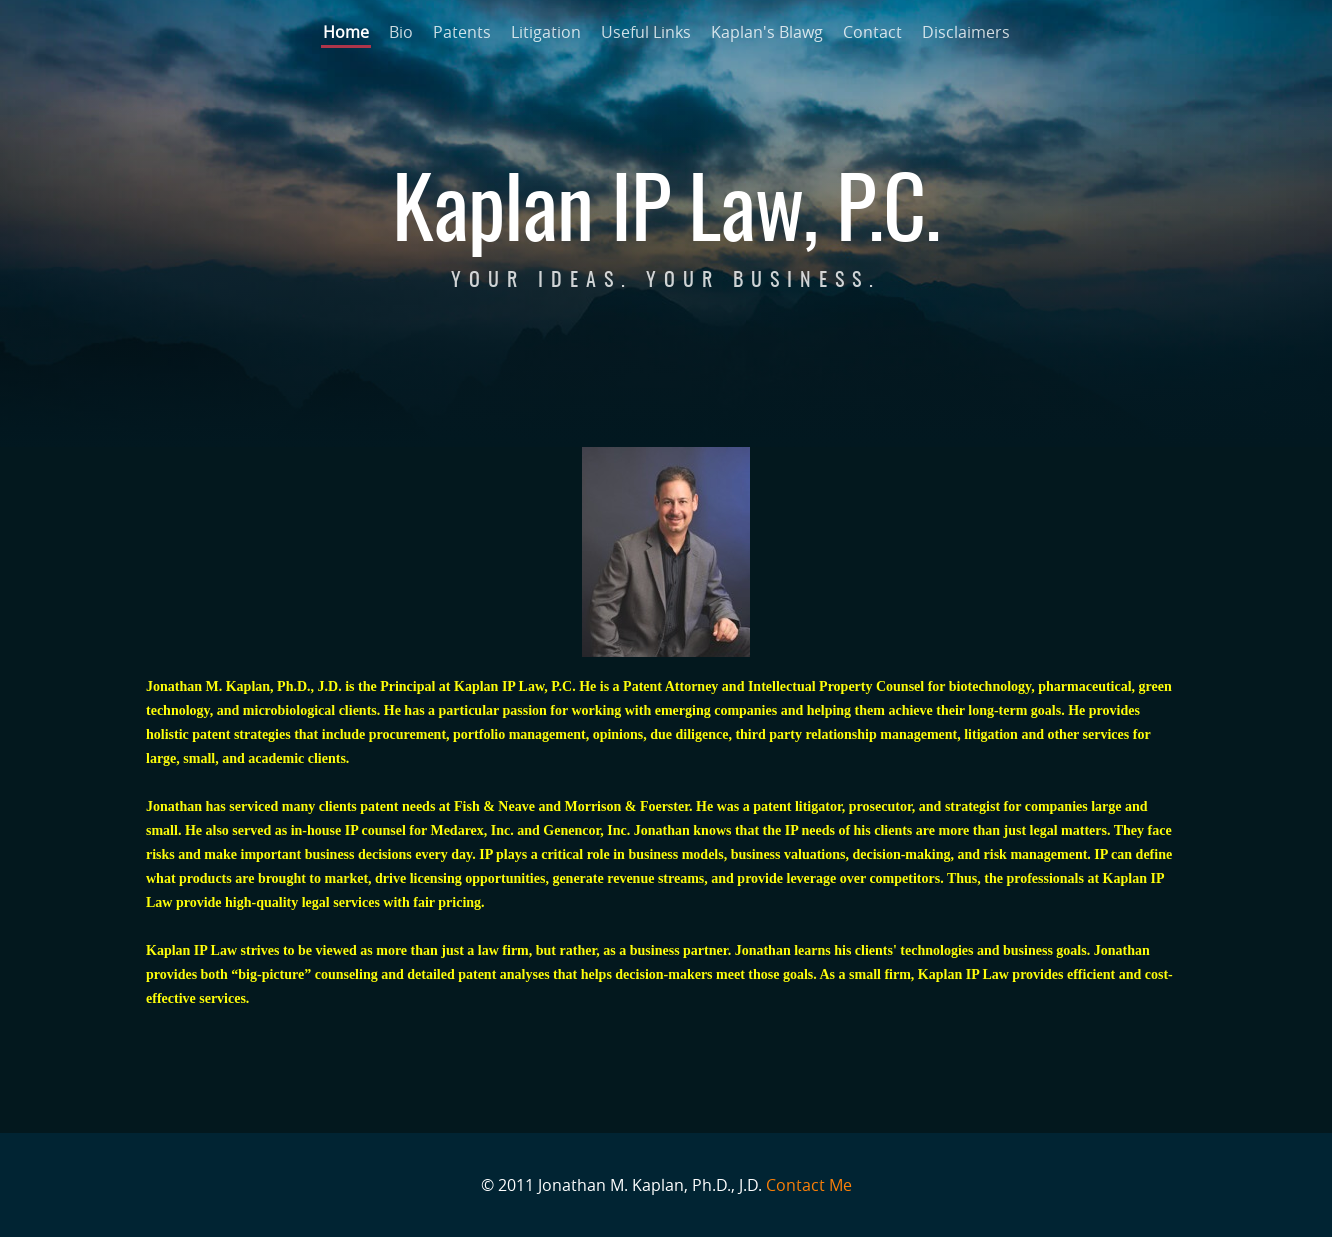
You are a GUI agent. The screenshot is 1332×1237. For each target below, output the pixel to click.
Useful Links (646, 32)
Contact (872, 32)
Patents (462, 32)
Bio (401, 32)
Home (346, 32)
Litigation (546, 32)
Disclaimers (966, 32)
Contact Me (809, 1185)
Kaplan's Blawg (767, 32)
